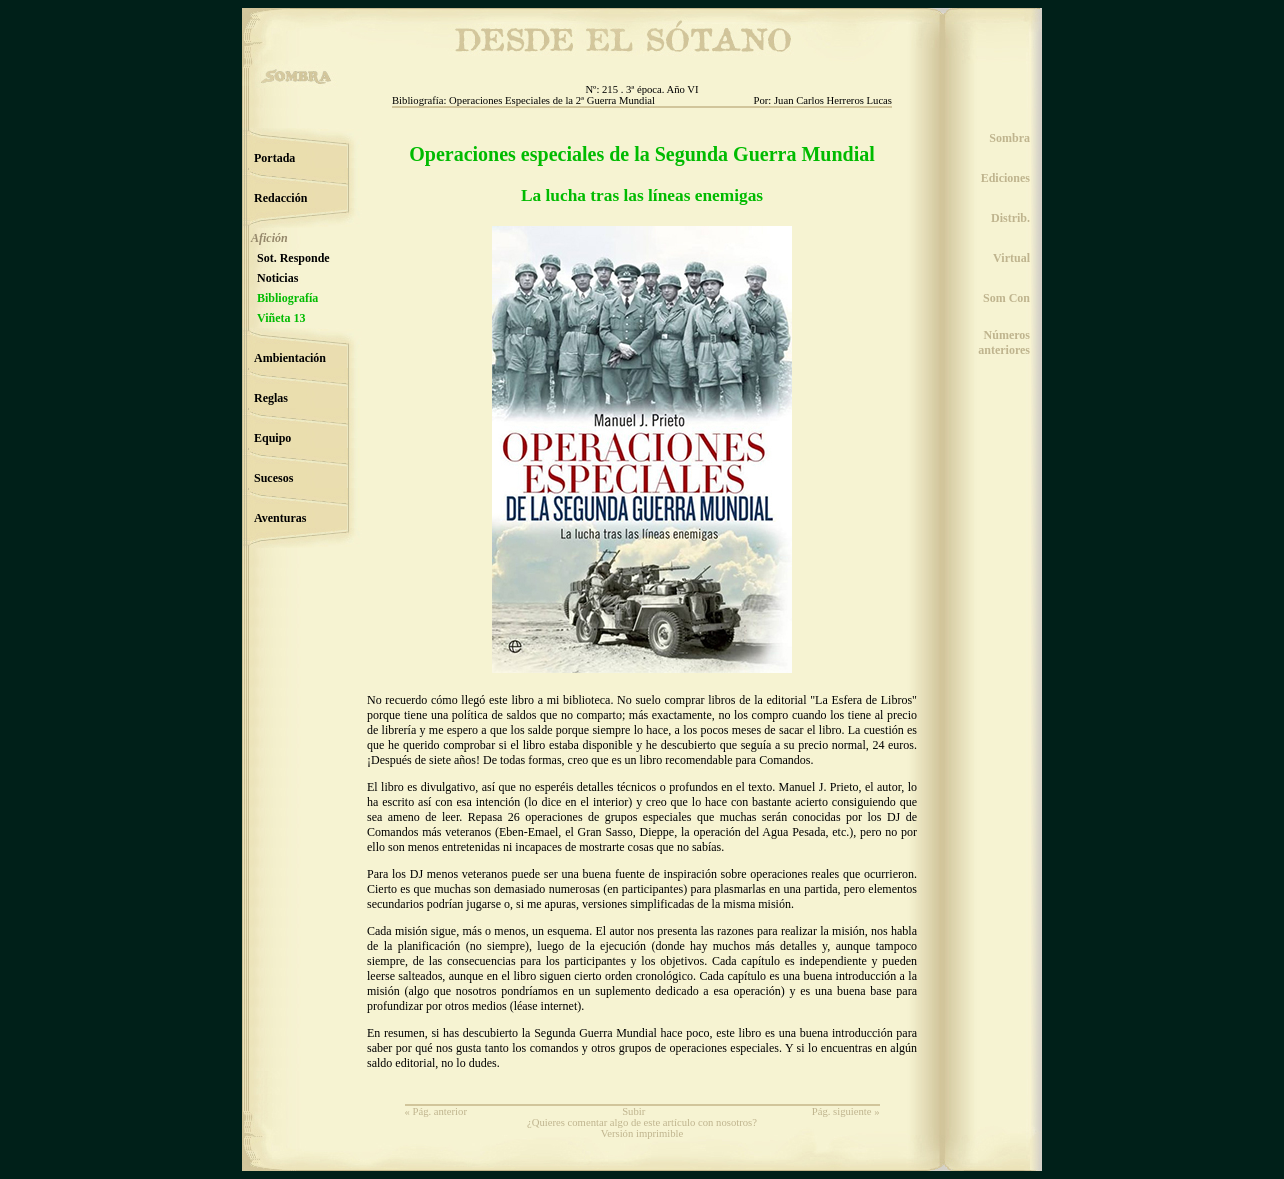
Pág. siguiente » (846, 1111)
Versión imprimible (642, 1133)
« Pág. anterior (436, 1111)
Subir (633, 1111)
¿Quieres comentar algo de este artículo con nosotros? (642, 1122)
